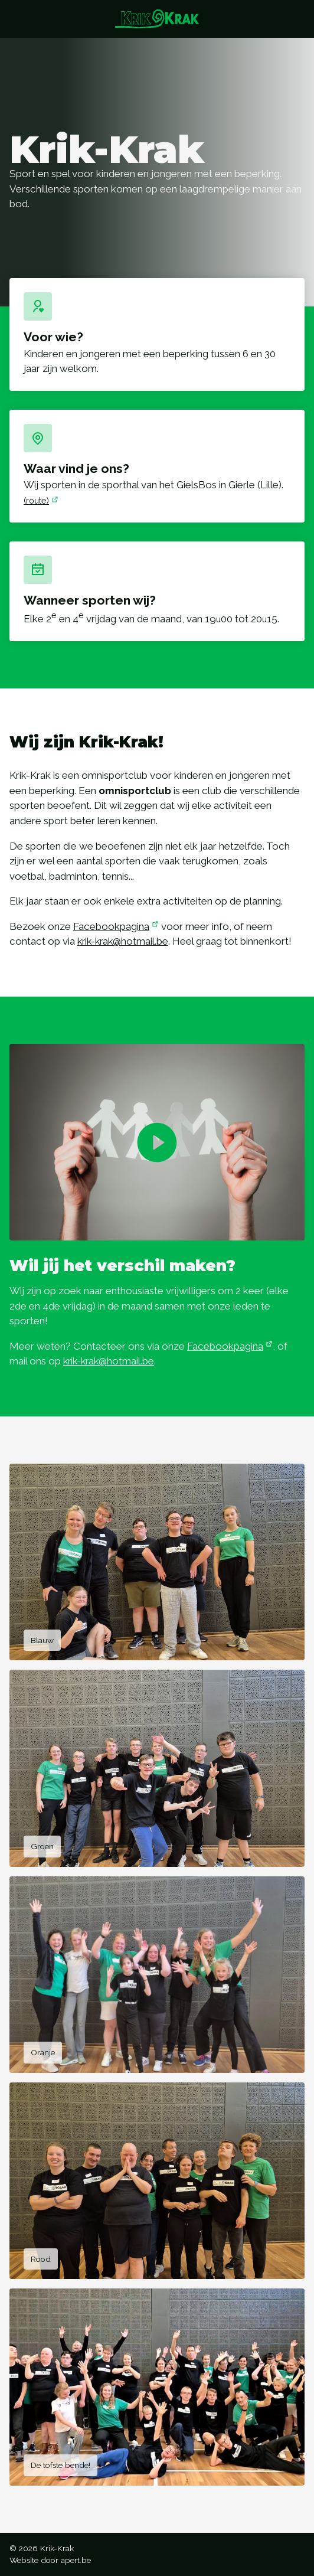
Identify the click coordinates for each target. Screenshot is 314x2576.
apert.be (76, 2560)
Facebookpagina (116, 925)
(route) (41, 500)
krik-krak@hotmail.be (124, 941)
